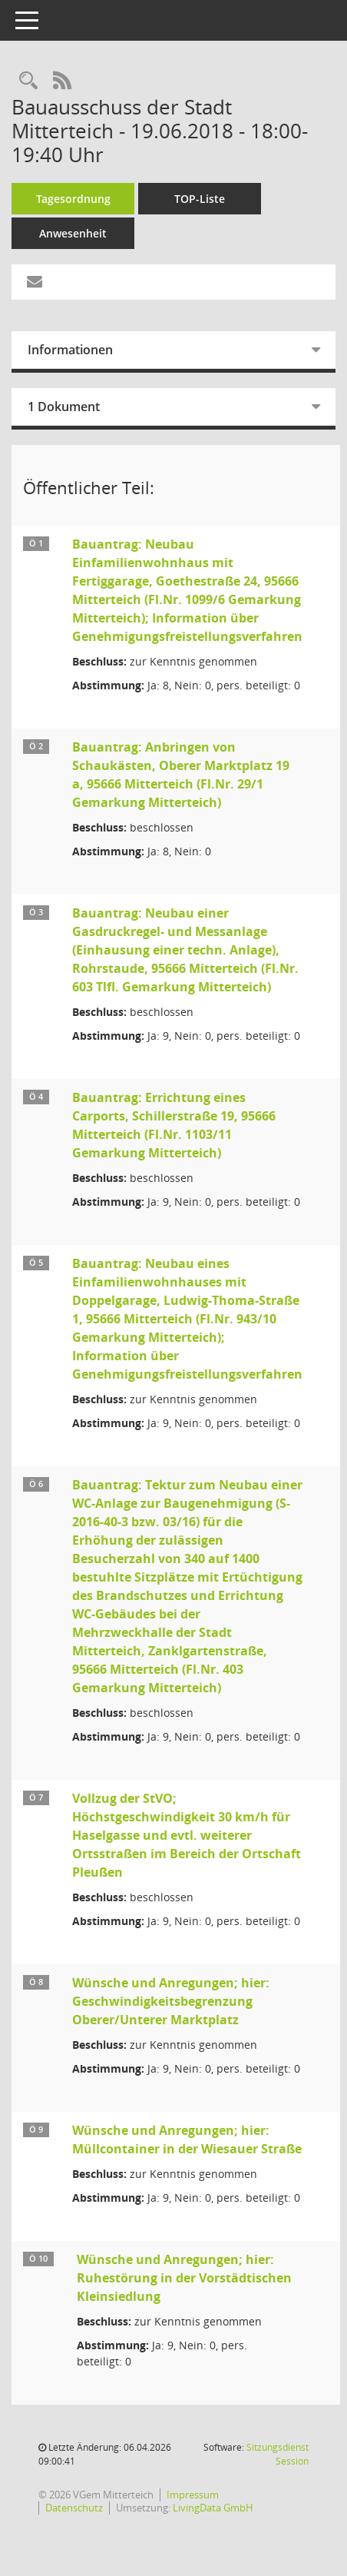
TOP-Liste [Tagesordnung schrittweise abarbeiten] (199, 198)
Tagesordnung (73, 198)
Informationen (70, 349)
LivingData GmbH (213, 2508)
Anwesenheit (73, 233)
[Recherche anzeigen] (28, 81)
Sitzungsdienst (277, 2454)
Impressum (193, 2494)
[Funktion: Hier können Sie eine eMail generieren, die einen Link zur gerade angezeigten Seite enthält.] (34, 282)
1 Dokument (64, 406)
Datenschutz (74, 2508)
